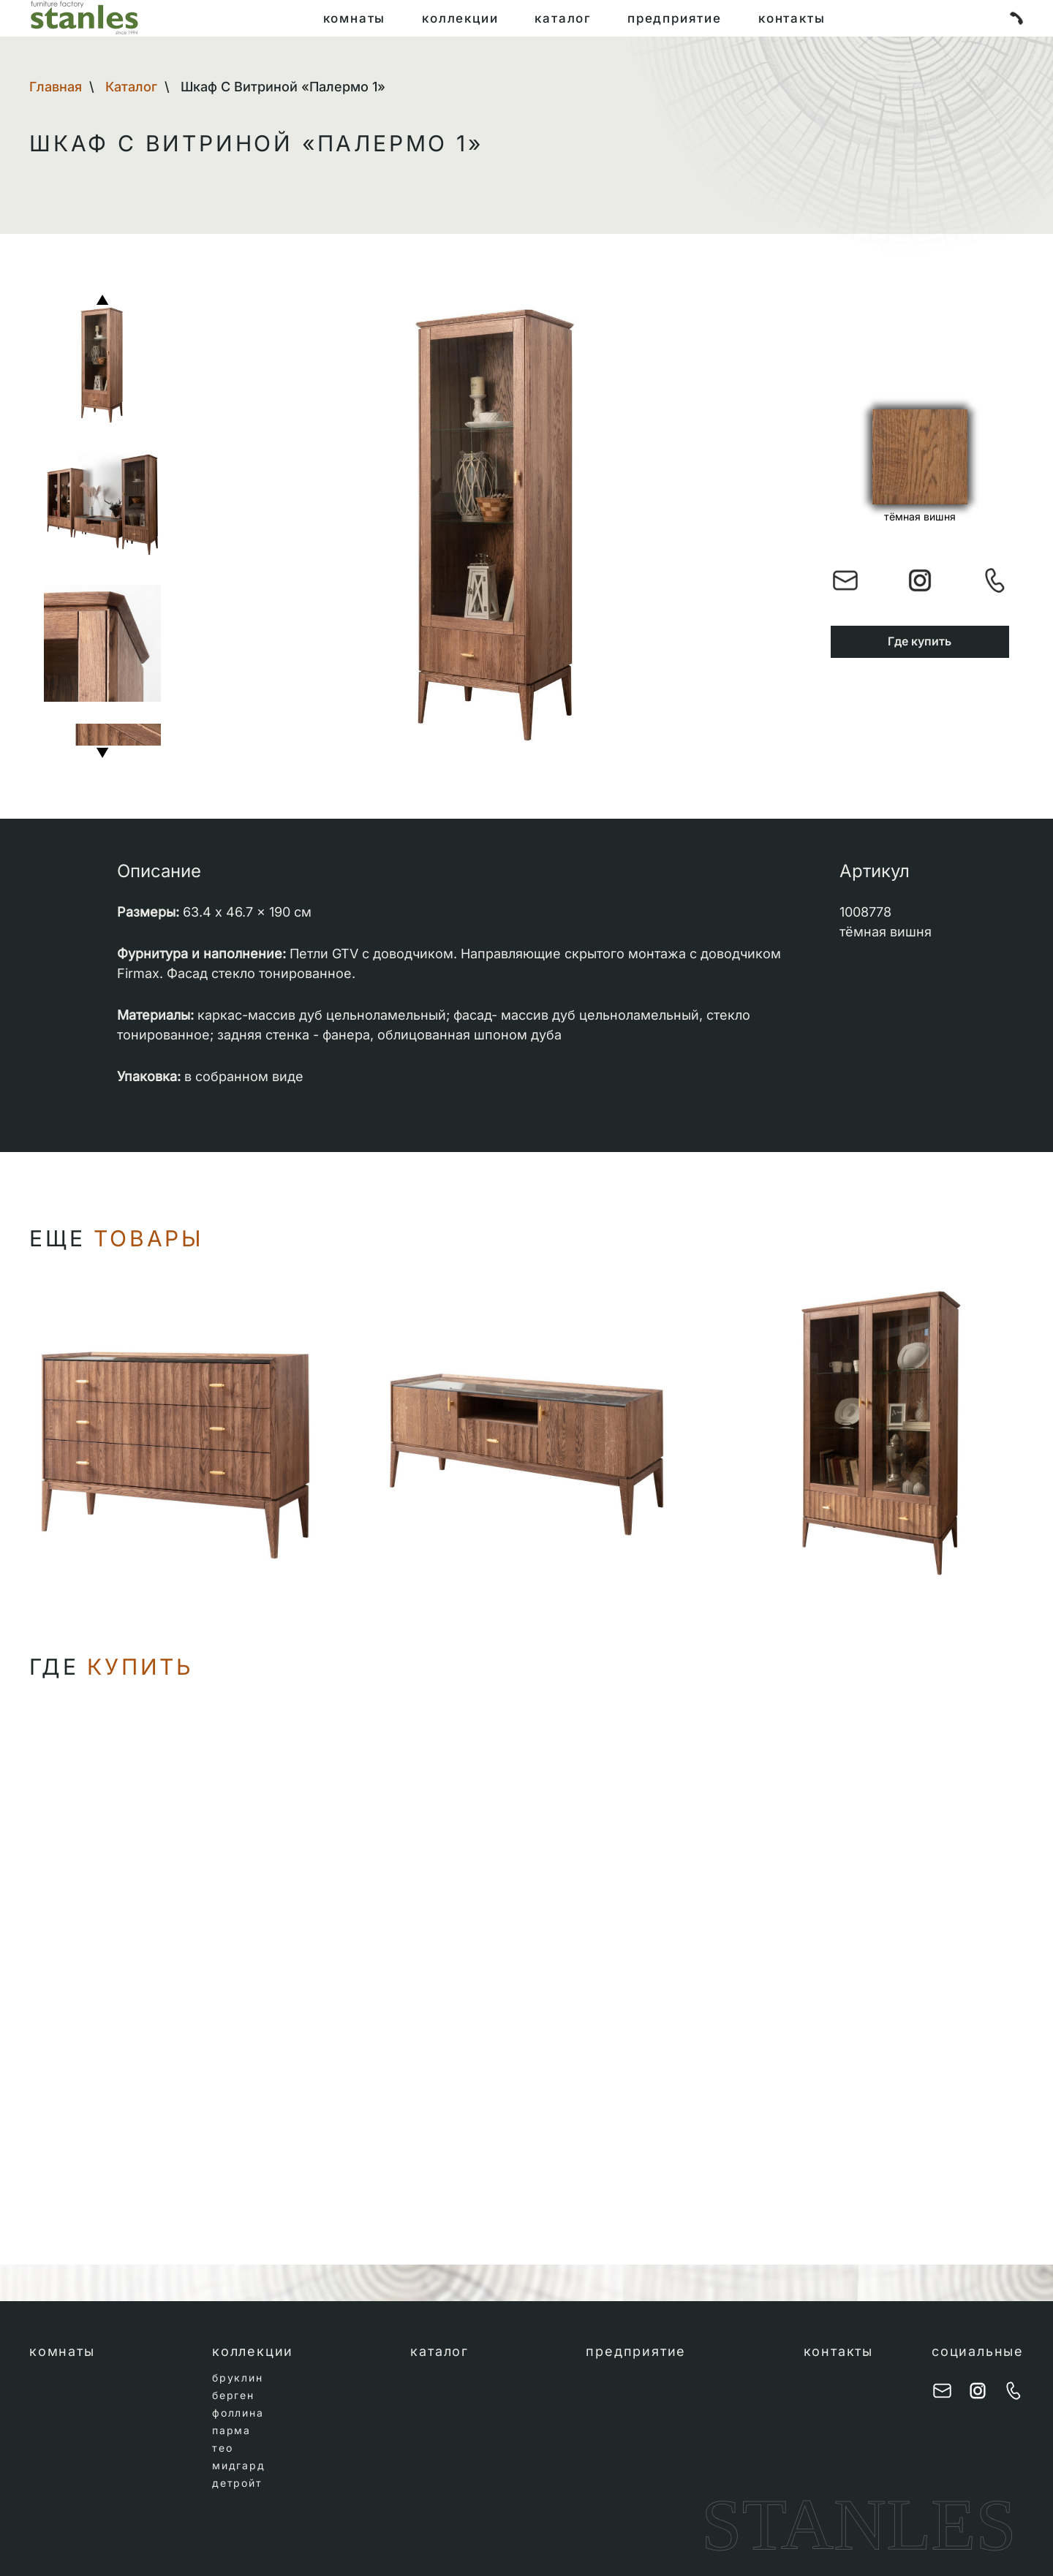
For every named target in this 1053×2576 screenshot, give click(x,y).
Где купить (919, 641)
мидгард (238, 2465)
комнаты (343, 18)
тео (222, 2447)
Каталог (131, 86)
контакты (802, 18)
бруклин (237, 2377)
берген (233, 2395)
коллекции (454, 18)
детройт (237, 2483)
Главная (55, 86)
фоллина (238, 2412)
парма (231, 2430)
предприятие (679, 18)
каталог (562, 18)
